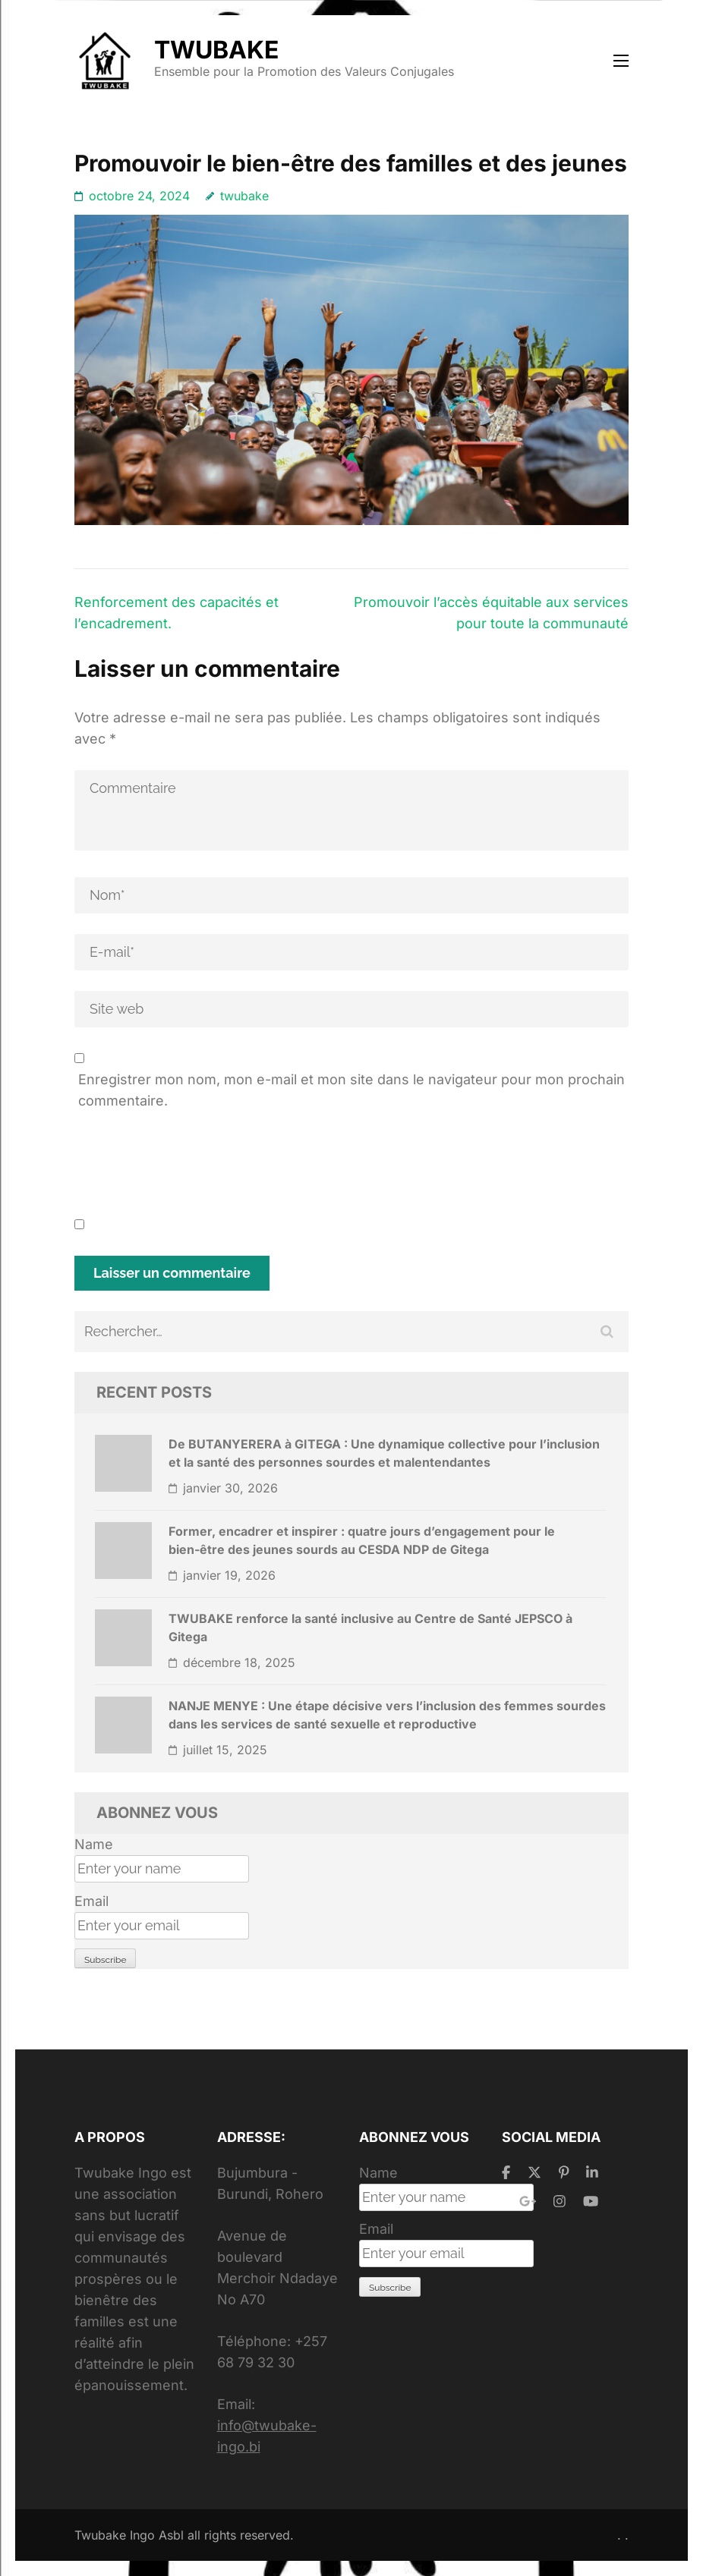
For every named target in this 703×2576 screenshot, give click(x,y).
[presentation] (189, 1169)
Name (93, 1844)
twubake (244, 195)
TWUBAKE (216, 49)
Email (91, 1901)
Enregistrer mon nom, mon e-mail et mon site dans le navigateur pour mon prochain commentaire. (351, 1090)
